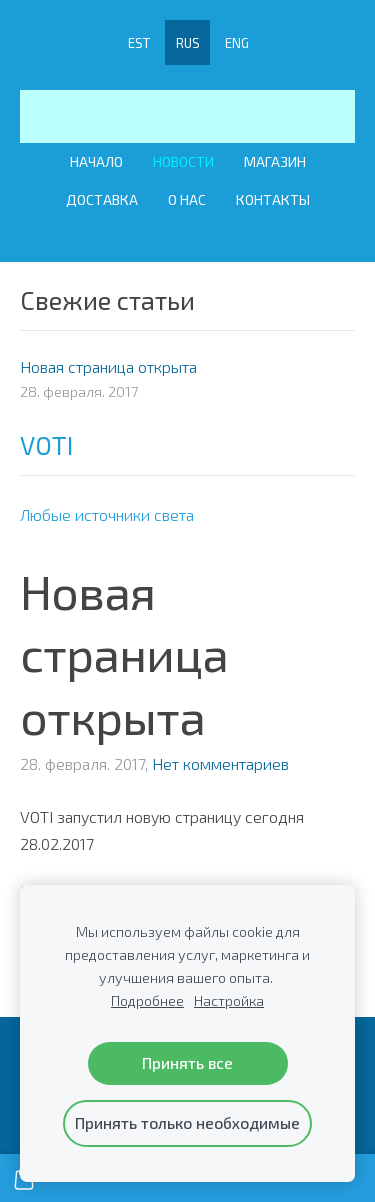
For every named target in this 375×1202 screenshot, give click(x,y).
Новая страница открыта (124, 653)
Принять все (187, 1062)
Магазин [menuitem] (275, 161)
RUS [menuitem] (188, 43)
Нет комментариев (220, 763)
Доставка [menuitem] (102, 199)
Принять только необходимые (187, 1122)
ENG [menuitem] (237, 43)
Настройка (229, 1000)
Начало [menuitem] (96, 161)
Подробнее (147, 1000)
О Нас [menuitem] (187, 199)
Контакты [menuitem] (273, 199)
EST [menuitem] (139, 43)
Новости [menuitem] (183, 161)
